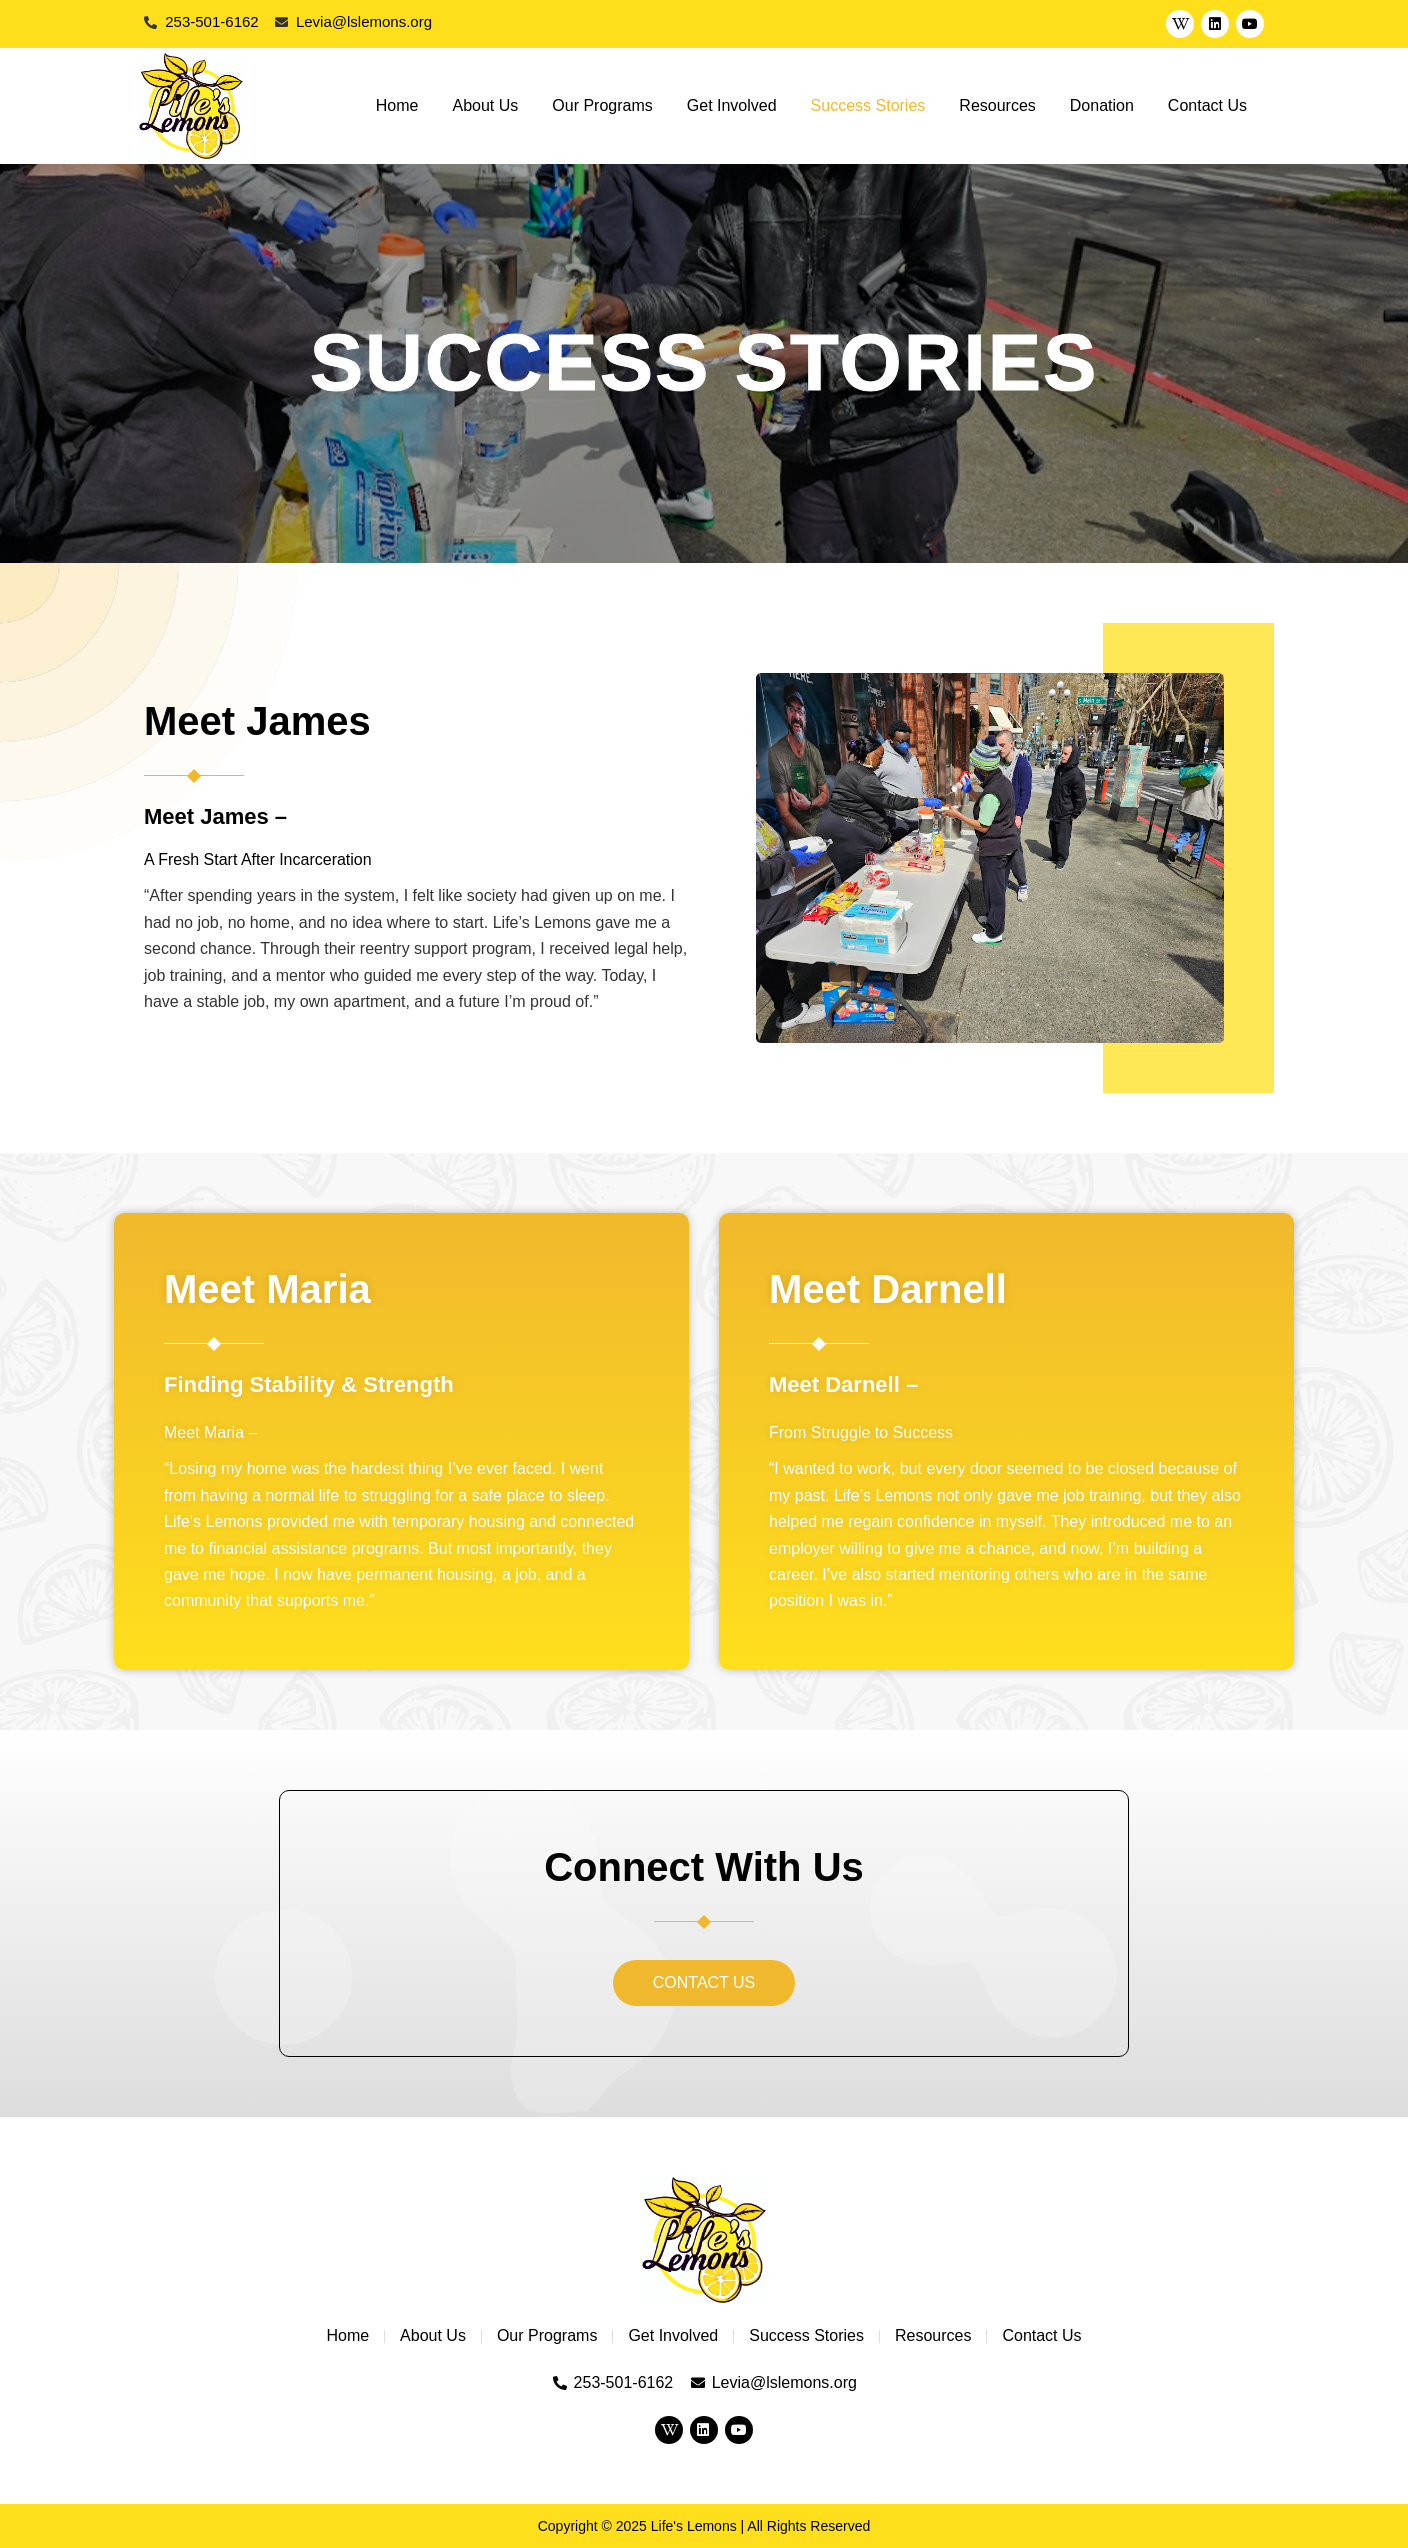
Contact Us (1207, 105)
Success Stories (868, 105)
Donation (1102, 105)
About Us (486, 105)
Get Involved (732, 105)
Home (397, 105)
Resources (997, 105)
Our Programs (602, 105)
